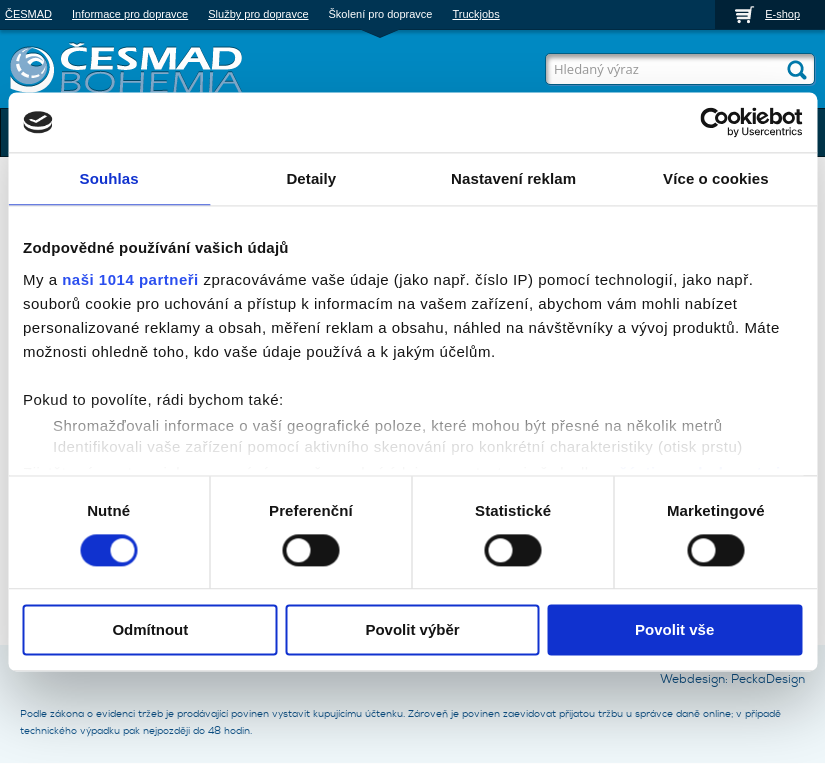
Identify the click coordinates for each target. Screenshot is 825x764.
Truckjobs (475, 14)
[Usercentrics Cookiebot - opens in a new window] (714, 122)
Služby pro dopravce (258, 14)
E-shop (782, 14)
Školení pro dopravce (381, 14)
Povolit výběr (412, 630)
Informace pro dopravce (130, 14)
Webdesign (692, 679)
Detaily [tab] (311, 178)
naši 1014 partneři (130, 279)
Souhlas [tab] (109, 178)
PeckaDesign (768, 679)
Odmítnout (150, 630)
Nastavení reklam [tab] (513, 178)
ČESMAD (28, 14)
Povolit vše (674, 630)
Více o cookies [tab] (716, 178)
